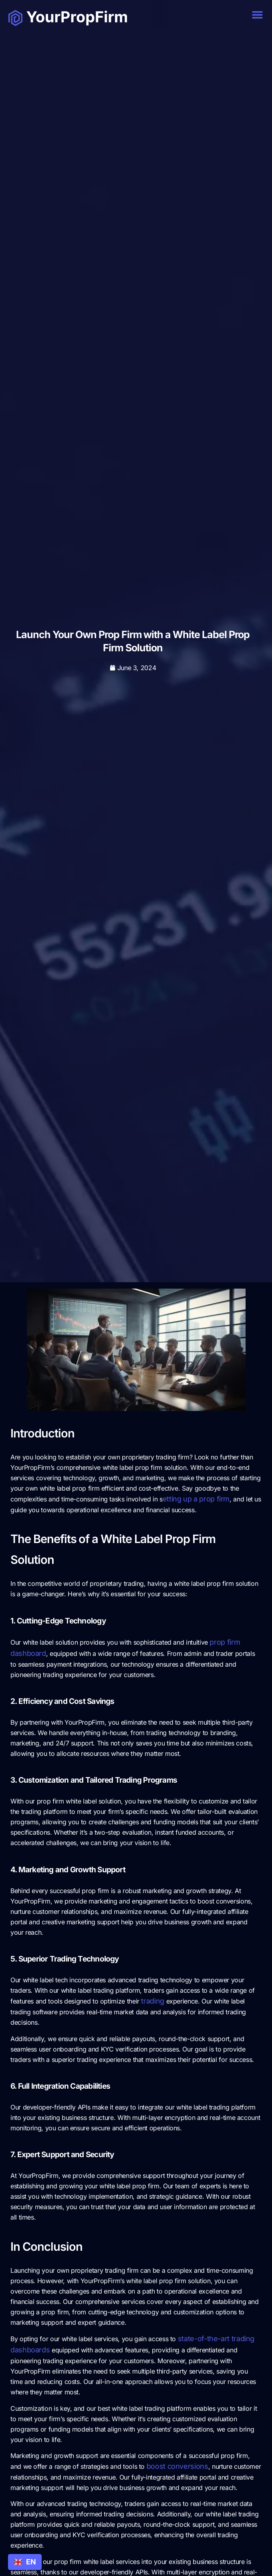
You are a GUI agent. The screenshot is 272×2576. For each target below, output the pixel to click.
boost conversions (177, 2466)
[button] (257, 15)
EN (25, 2562)
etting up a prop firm (196, 1499)
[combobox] (25, 2562)
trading (152, 2001)
